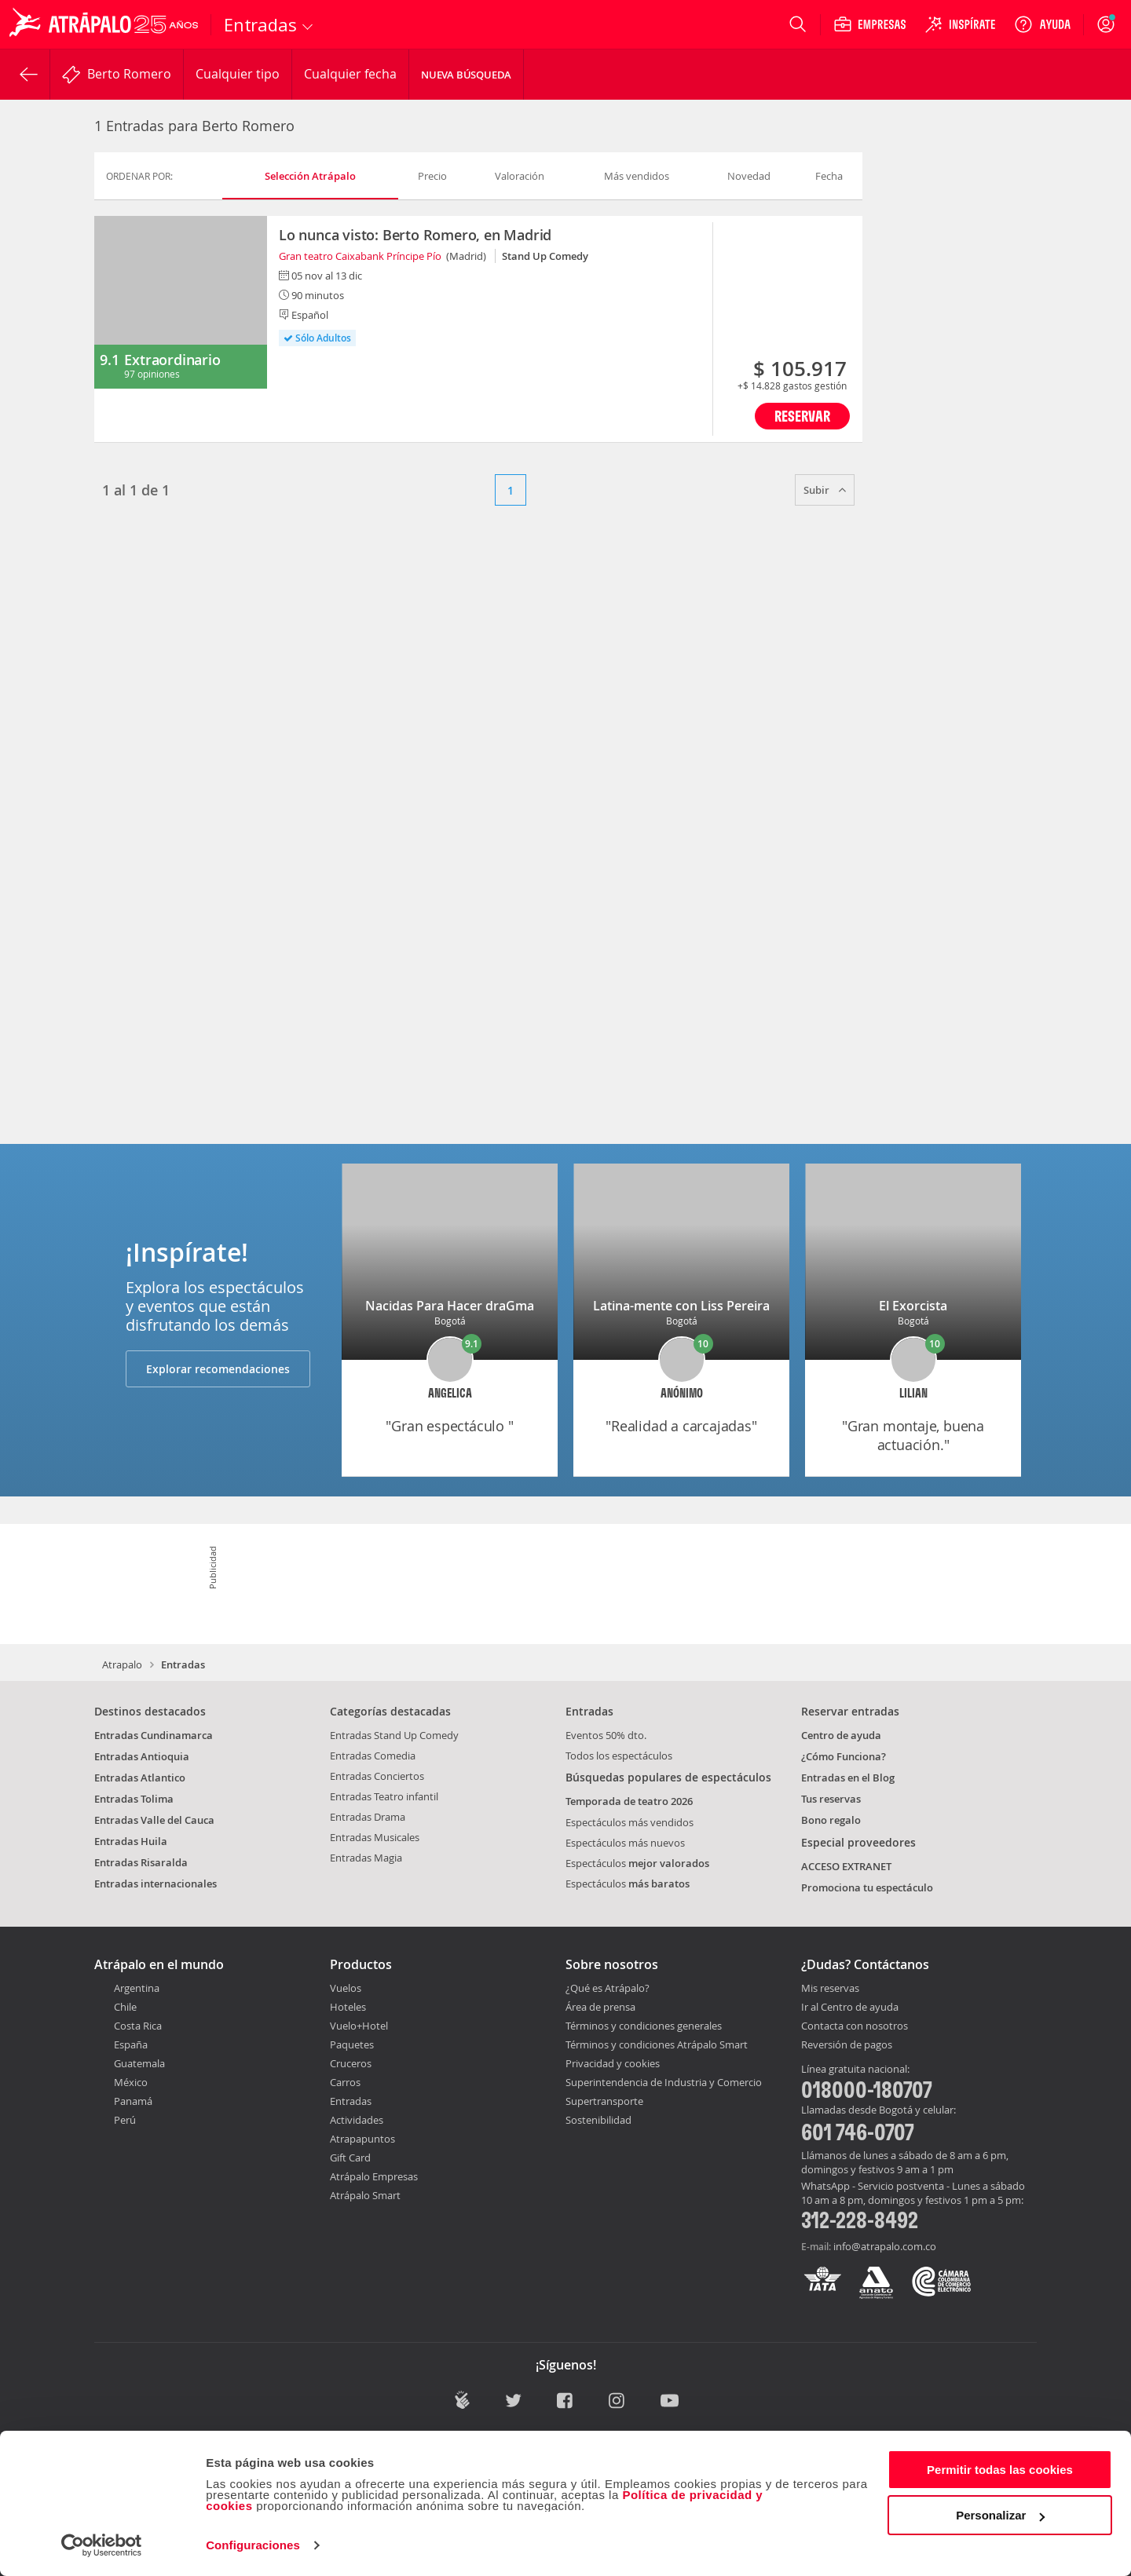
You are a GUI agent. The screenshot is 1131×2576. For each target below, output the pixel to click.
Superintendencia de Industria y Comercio (664, 2082)
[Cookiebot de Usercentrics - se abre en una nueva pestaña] (101, 2545)
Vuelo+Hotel (359, 2026)
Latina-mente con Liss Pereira (681, 1305)
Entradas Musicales (374, 1837)
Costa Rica (138, 2026)
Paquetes (352, 2044)
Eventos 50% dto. (606, 1735)
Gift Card (350, 2157)
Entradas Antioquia (141, 1756)
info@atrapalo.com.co (884, 2246)
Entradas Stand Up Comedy (394, 1735)
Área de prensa (600, 2007)
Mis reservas (830, 1988)
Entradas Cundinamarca (153, 1735)
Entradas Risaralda (141, 1862)
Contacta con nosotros (854, 2026)
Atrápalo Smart (365, 2195)
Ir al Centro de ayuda (850, 2007)
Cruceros (351, 2063)
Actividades (356, 2120)
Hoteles (348, 2007)
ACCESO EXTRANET (846, 1866)
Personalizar (1000, 2515)
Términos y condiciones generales (644, 2026)
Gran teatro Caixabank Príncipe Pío (360, 256)
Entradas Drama (367, 1817)
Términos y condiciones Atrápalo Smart (657, 2044)
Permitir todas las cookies (1000, 2469)
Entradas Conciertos (377, 1776)
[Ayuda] (1042, 24)
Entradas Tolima (134, 1799)
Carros (345, 2082)
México (131, 2082)
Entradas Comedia (372, 1755)
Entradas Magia (366, 1858)
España (131, 2044)
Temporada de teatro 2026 (629, 1801)
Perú (125, 2120)
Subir (824, 490)
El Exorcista (913, 1305)
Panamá (133, 2101)
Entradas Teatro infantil (384, 1796)
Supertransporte (604, 2101)
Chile (125, 2007)
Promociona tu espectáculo (867, 1887)
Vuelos (345, 1988)
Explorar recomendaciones (218, 1368)
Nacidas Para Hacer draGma (449, 1305)
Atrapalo (122, 1664)
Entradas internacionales (155, 1883)
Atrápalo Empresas (374, 2176)
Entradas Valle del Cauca (154, 1820)
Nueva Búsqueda (466, 75)
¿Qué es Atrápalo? (608, 1988)
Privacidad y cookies (613, 2063)
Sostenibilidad (598, 2120)
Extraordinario (172, 359)
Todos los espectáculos (619, 1755)
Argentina (136, 1988)
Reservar (802, 416)
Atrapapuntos (362, 2139)
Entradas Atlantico (139, 1777)
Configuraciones (253, 2545)
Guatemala (139, 2063)
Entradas (351, 2101)
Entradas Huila (130, 1841)
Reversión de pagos (846, 2045)
